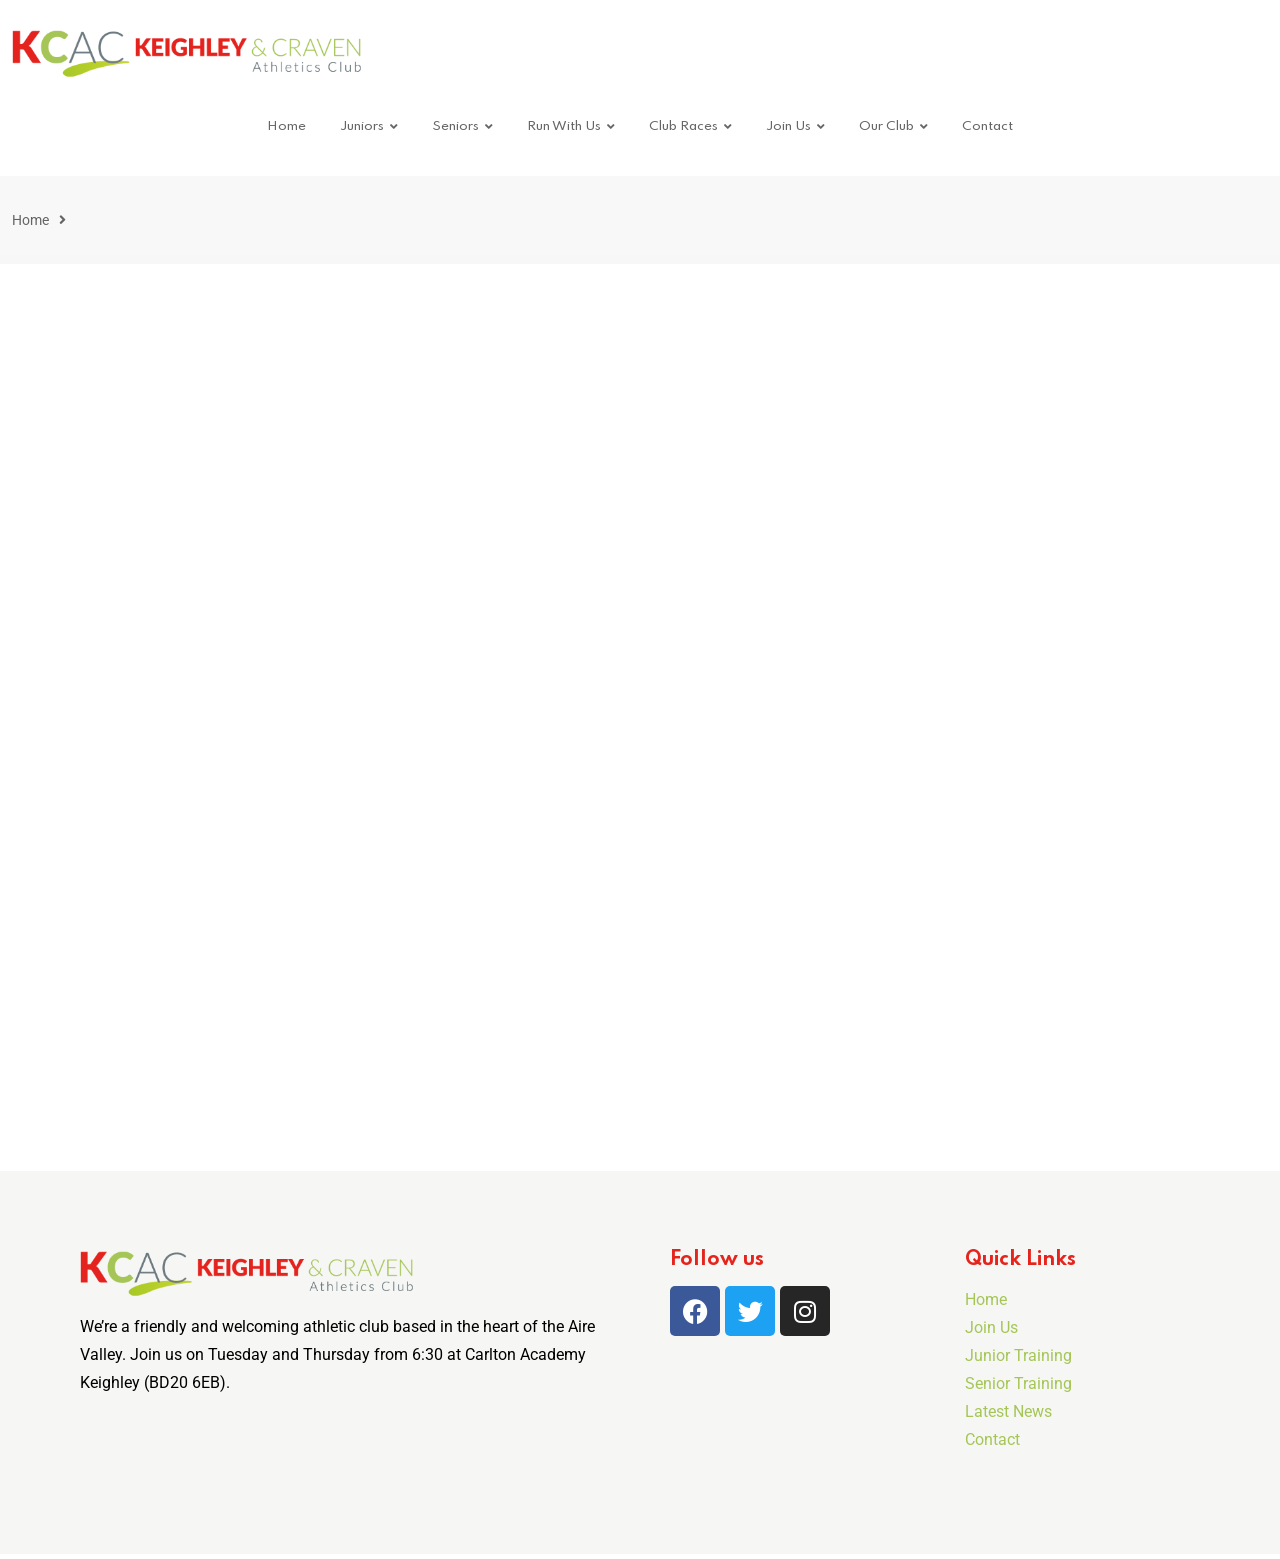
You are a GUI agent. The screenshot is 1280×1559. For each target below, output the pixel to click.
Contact (987, 126)
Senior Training (1018, 1383)
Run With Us (564, 126)
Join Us (788, 126)
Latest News (1008, 1411)
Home (286, 126)
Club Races (683, 126)
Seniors (455, 126)
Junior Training (1018, 1355)
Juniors (362, 126)
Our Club (886, 126)
